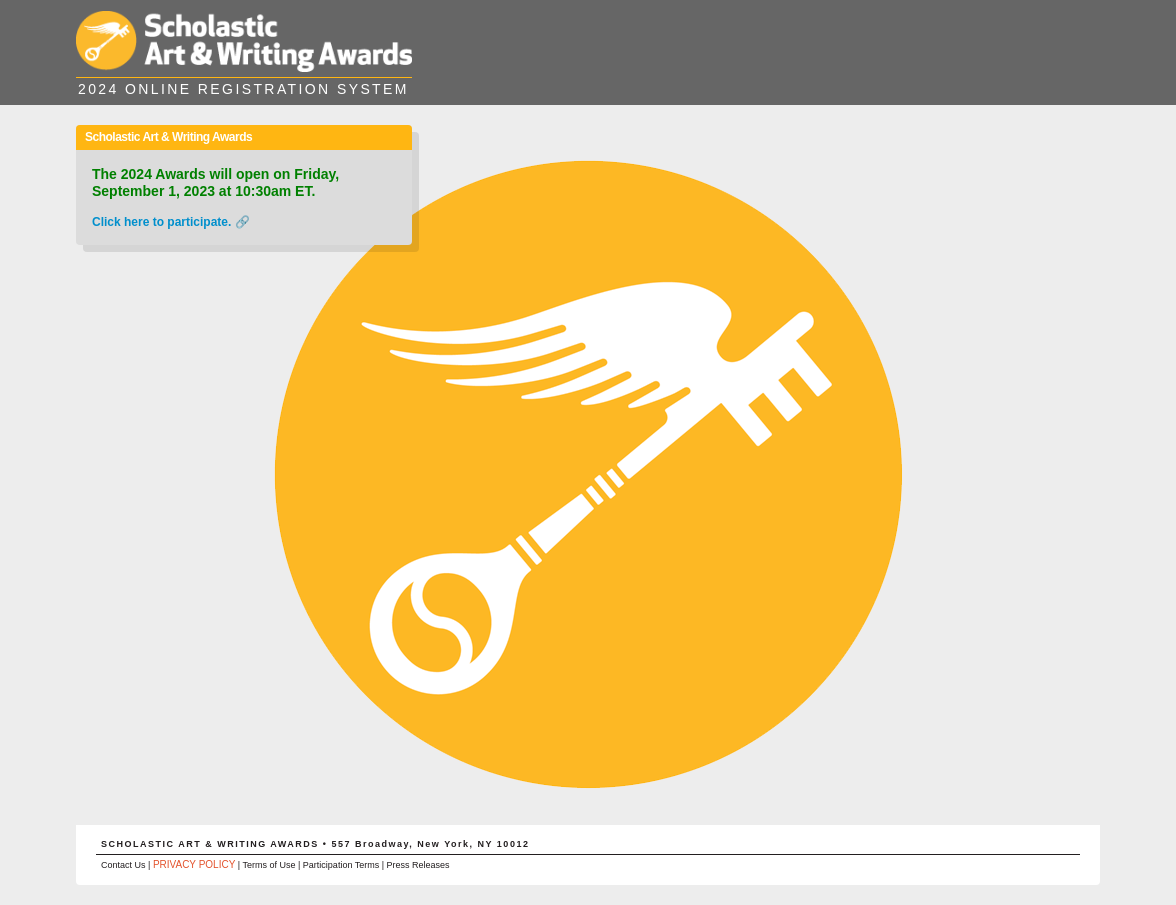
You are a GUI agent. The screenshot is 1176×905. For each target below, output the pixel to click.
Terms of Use (269, 865)
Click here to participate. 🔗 (171, 222)
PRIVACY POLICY (194, 864)
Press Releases (418, 865)
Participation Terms (341, 865)
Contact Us (123, 865)
